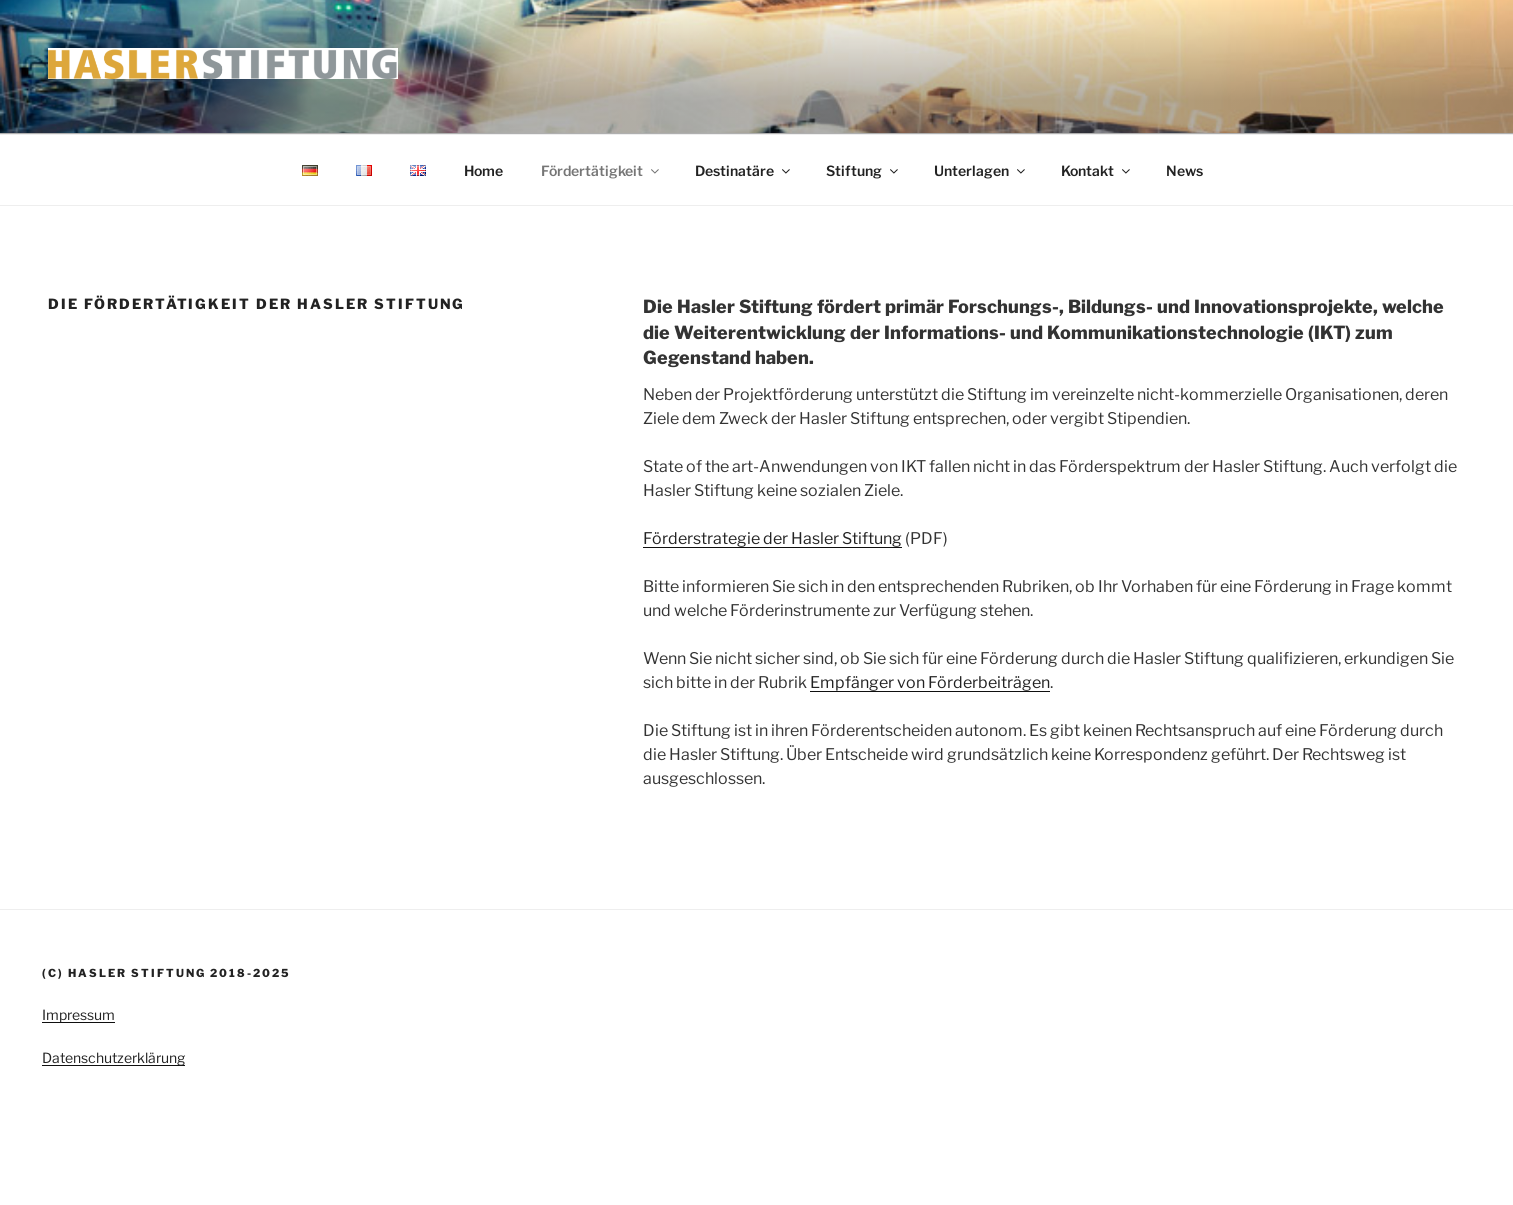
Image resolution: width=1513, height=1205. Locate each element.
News (1184, 170)
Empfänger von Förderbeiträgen (930, 682)
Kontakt (1097, 170)
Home (483, 170)
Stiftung (863, 170)
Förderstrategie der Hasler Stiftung (772, 538)
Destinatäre (744, 170)
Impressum (78, 1014)
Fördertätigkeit (601, 170)
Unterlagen (981, 170)
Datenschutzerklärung (113, 1057)
